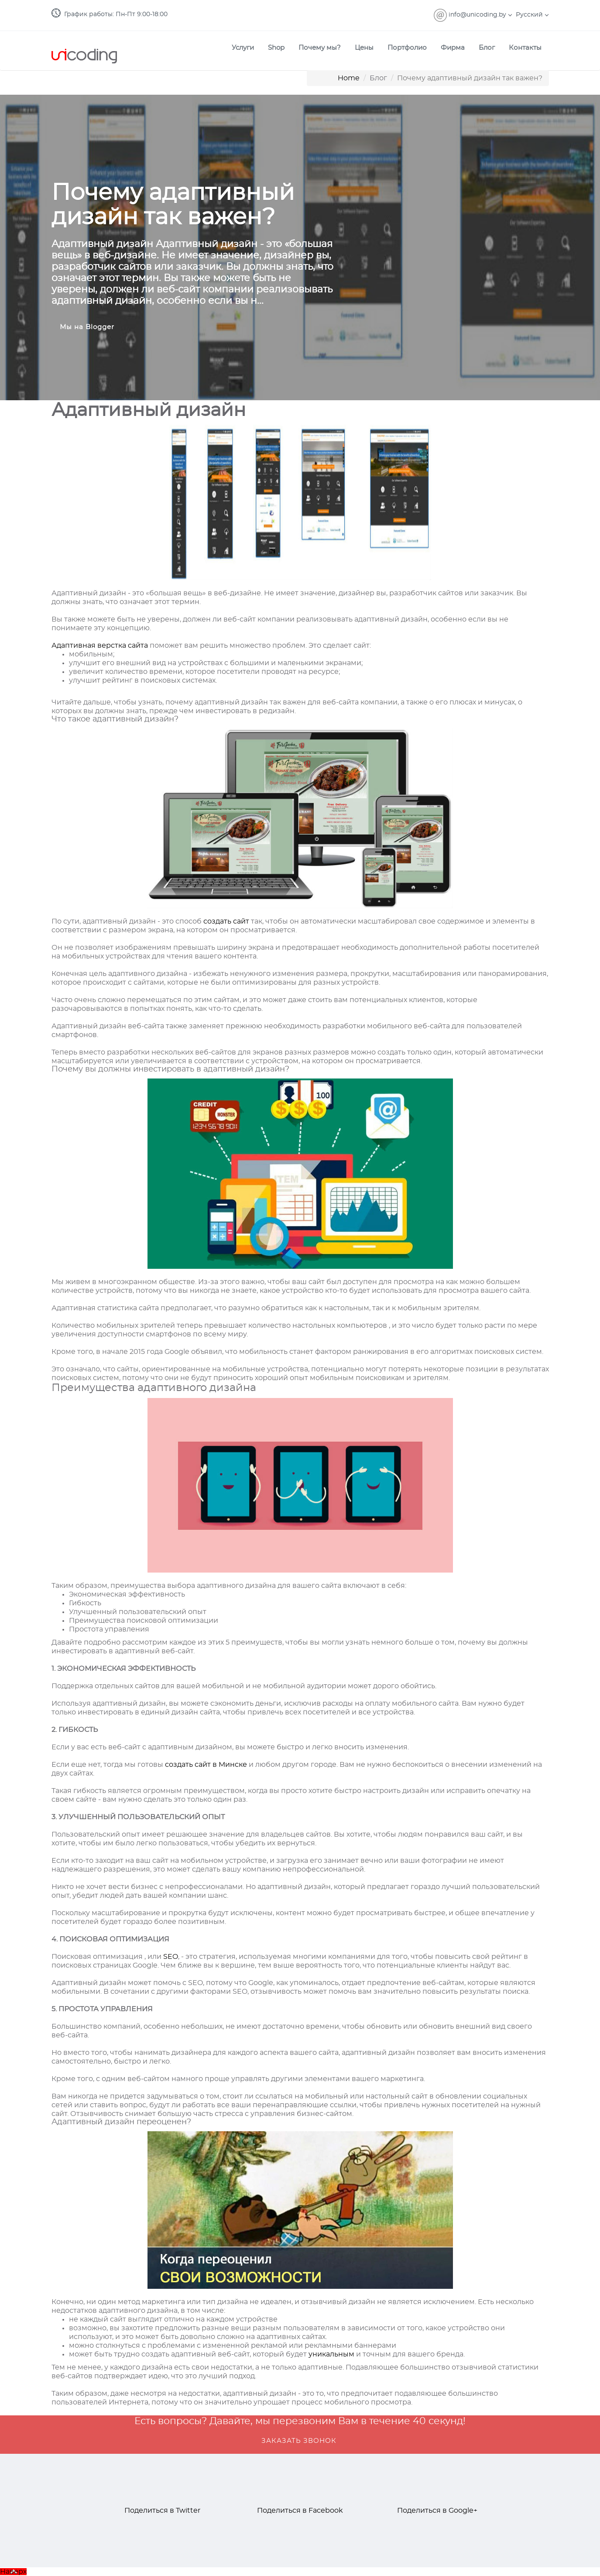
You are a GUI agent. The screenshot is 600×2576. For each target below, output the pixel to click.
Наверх (13, 2571)
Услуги (243, 48)
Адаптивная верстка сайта (99, 645)
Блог (487, 48)
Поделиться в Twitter (162, 2510)
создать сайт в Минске (206, 1764)
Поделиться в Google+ (437, 2510)
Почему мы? (319, 48)
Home (349, 78)
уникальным (331, 2354)
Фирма (453, 48)
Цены (364, 48)
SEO (170, 1956)
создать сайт (226, 921)
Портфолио (407, 48)
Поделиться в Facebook (300, 2510)
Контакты (525, 48)
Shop (276, 48)
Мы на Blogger (87, 327)
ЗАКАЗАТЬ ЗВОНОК (298, 2441)
